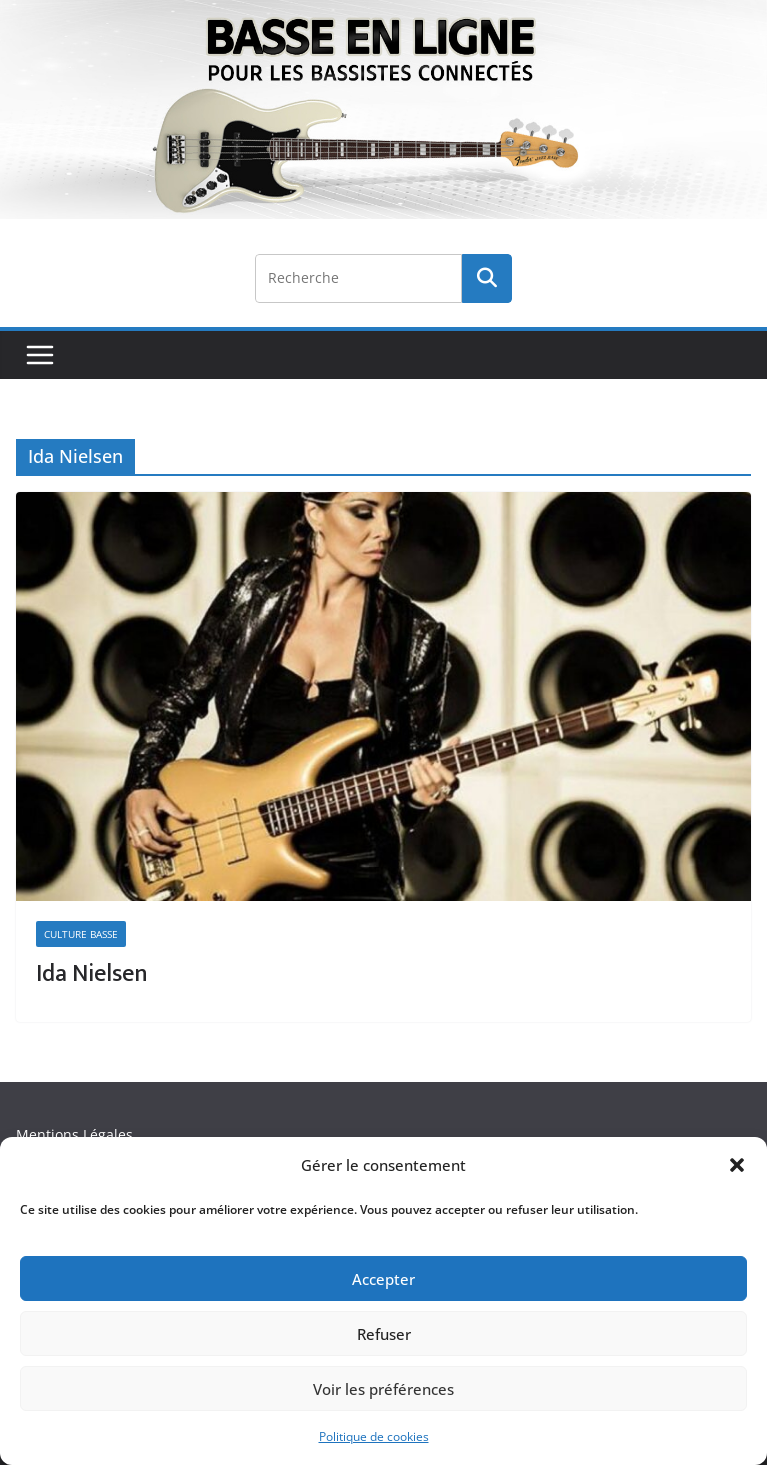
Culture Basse (81, 934)
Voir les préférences (383, 1389)
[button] (737, 1165)
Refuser (384, 1334)
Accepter (383, 1279)
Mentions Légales (74, 1134)
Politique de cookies (374, 1436)
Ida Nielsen (92, 974)
